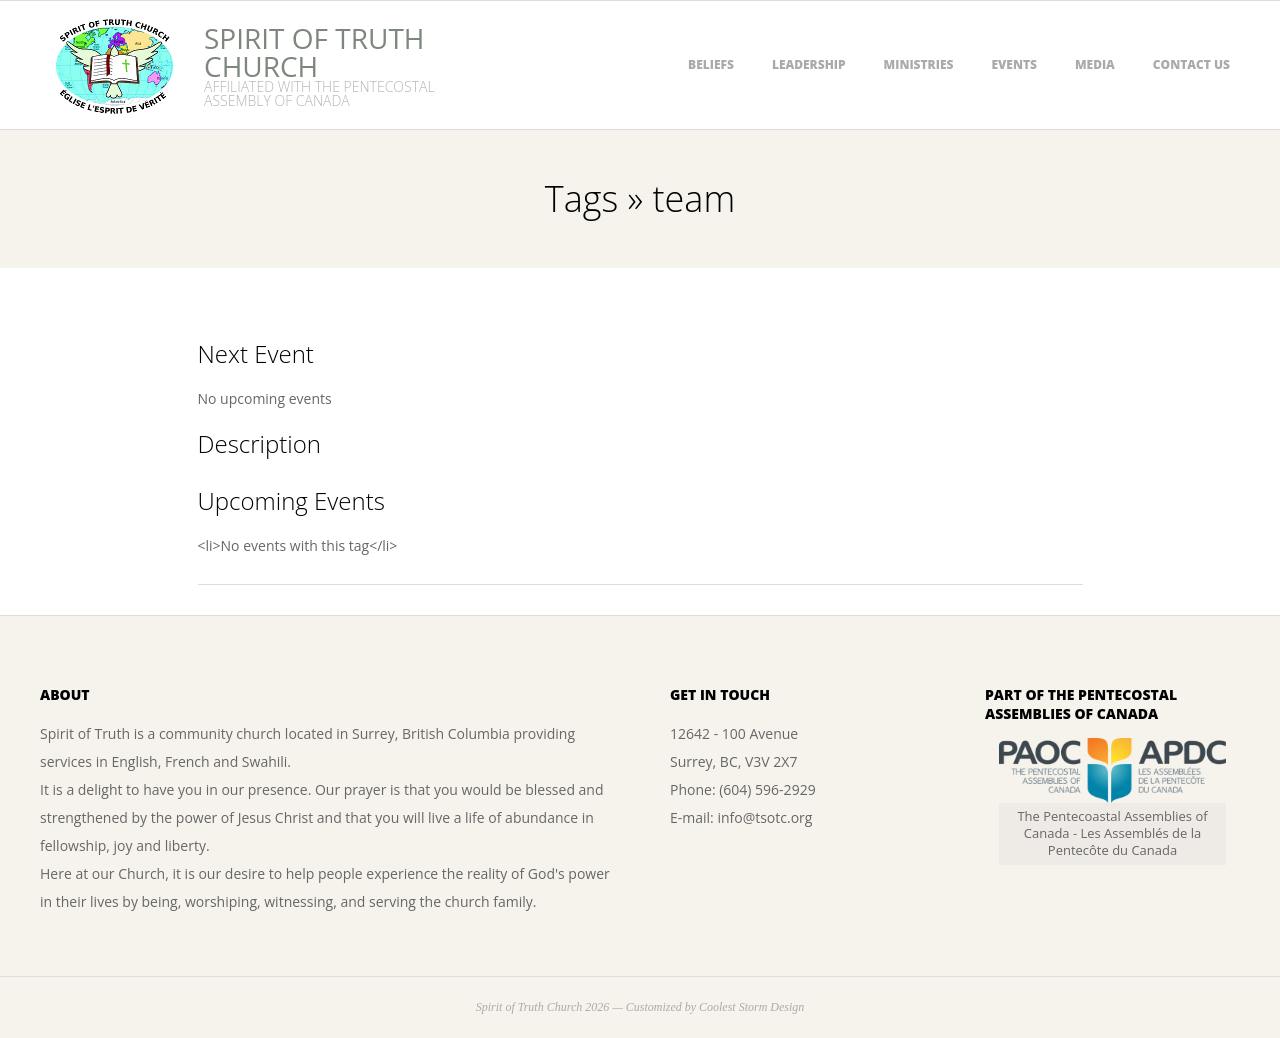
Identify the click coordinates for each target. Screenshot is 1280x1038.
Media (1095, 64)
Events (1014, 64)
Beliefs (711, 64)
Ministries (919, 64)
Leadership (809, 64)
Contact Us (1191, 64)
